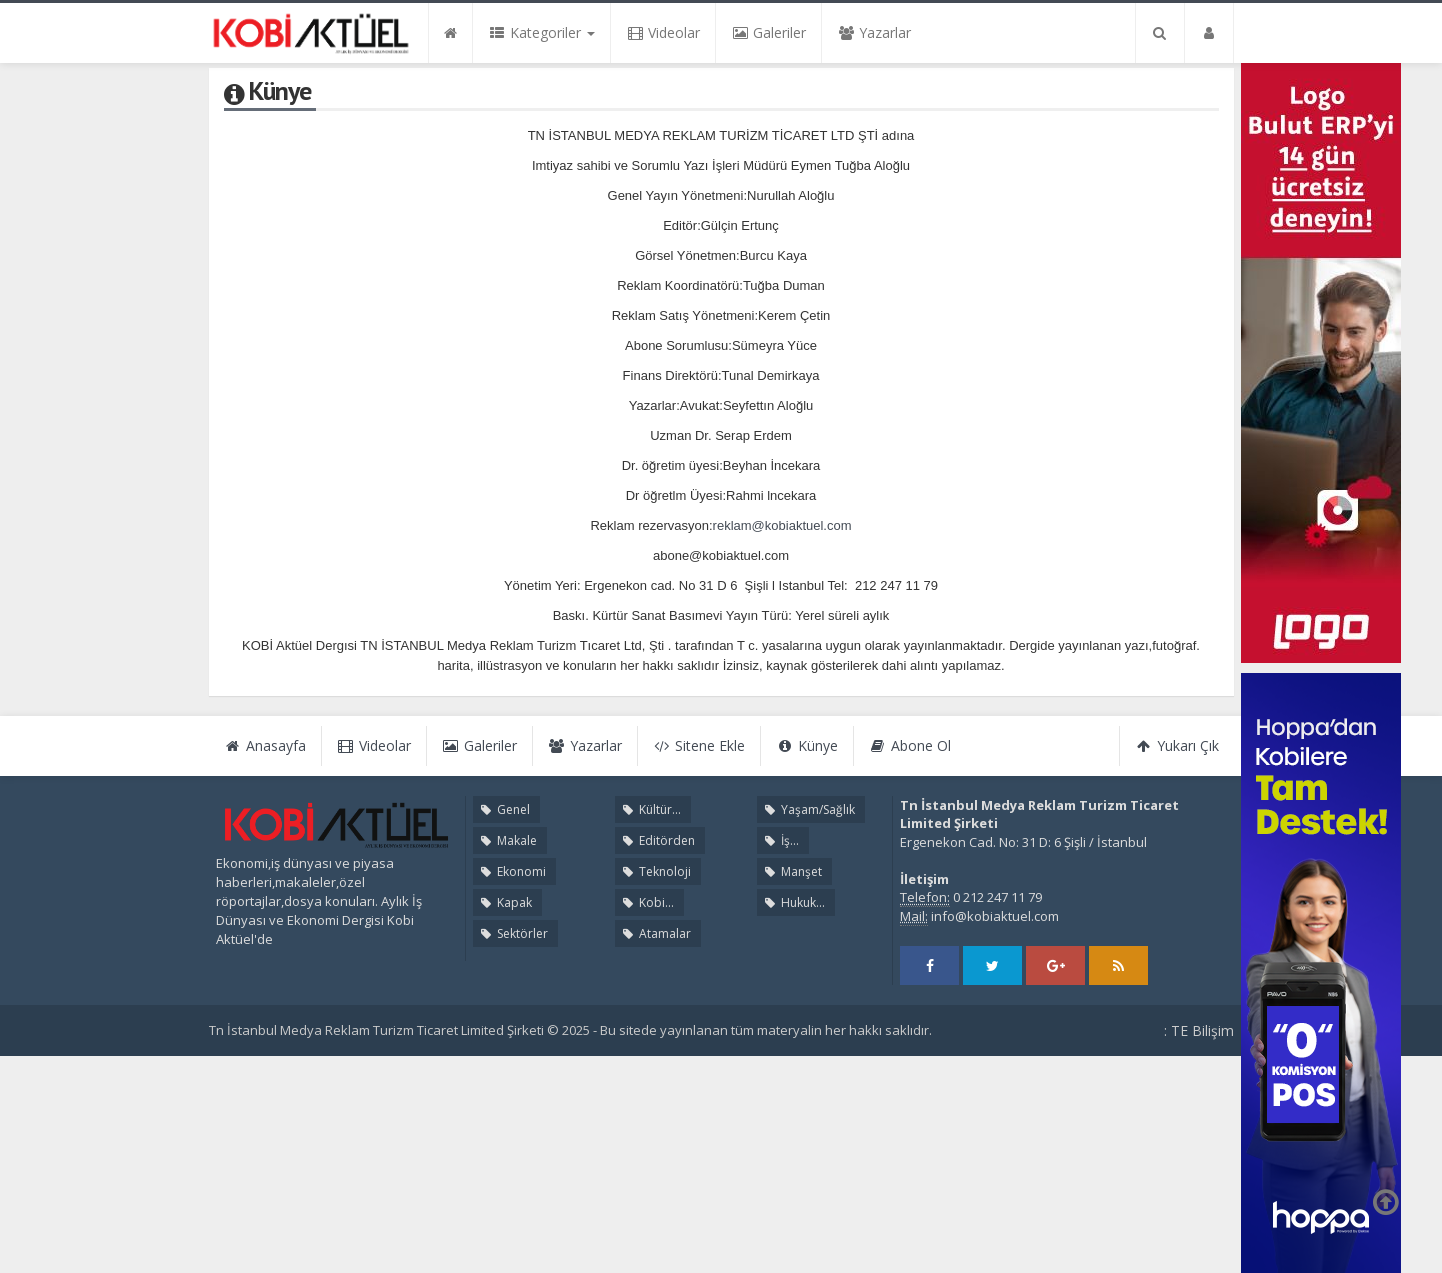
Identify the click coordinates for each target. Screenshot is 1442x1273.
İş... (780, 840)
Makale (507, 840)
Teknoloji (655, 871)
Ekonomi (511, 871)
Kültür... (650, 809)
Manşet (791, 871)
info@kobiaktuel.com (995, 916)
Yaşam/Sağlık (808, 809)
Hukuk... (793, 902)
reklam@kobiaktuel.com (782, 525)
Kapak (504, 902)
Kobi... (646, 902)
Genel (503, 809)
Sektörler (512, 933)
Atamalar (655, 933)
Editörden (657, 840)
